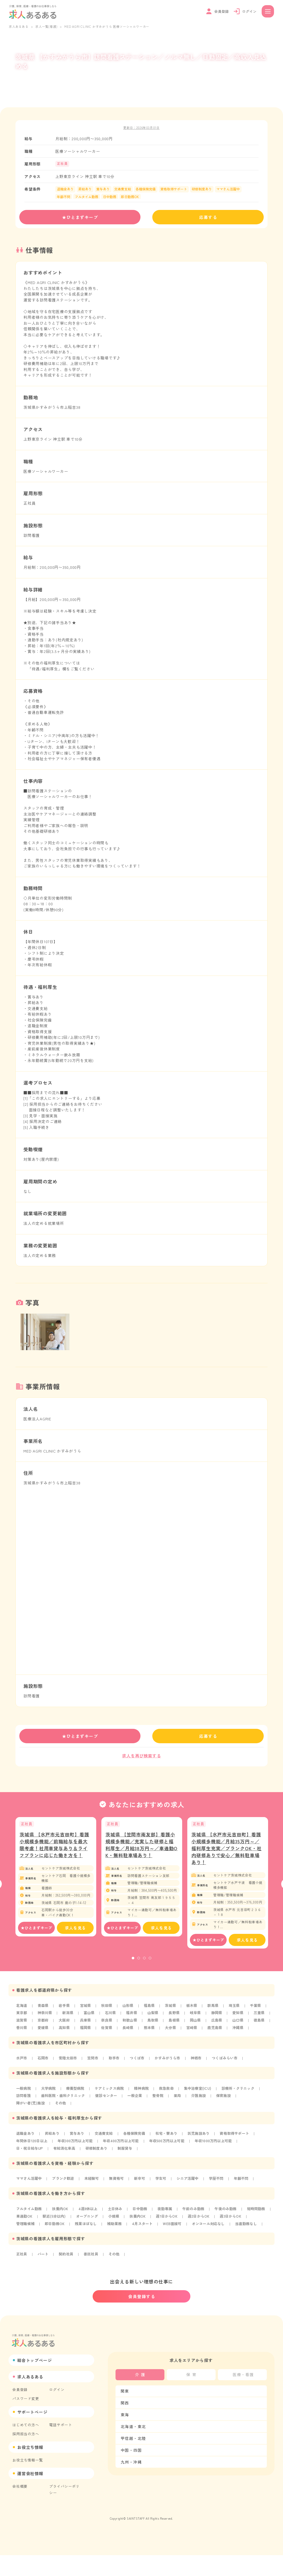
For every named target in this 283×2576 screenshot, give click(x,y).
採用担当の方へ (25, 2454)
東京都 (22, 2018)
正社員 (22, 2279)
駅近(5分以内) (85, 2233)
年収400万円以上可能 (125, 2156)
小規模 (146, 2233)
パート (43, 2279)
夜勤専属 (169, 2225)
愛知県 (243, 2018)
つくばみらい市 (230, 2072)
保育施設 (229, 2110)
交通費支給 (106, 2149)
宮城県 (87, 2010)
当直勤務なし (27, 2248)
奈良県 (130, 2026)
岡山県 (221, 2026)
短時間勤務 (25, 2233)
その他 (62, 2118)
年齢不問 (247, 2195)
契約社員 (67, 2279)
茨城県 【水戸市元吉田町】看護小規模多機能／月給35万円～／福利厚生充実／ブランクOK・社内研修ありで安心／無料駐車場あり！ (226, 1853)
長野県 (177, 2018)
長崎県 (174, 2034)
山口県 (22, 2034)
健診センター (109, 2110)
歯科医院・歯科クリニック (64, 2110)
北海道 (22, 2010)
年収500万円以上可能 (172, 2156)
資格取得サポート (240, 2149)
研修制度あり (98, 2164)
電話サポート (60, 2445)
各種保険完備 (137, 2149)
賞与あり (78, 2149)
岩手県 (65, 2010)
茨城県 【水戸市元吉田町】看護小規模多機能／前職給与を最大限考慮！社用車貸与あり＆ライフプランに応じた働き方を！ (54, 1849)
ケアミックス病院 (111, 2102)
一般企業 (138, 2110)
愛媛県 (87, 2034)
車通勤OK (54, 2233)
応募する (208, 217)
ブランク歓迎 (64, 2195)
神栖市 (200, 2072)
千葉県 (260, 2010)
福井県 (134, 2018)
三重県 (22, 2026)
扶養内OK (61, 2225)
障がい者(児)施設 (31, 2118)
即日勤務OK (88, 2241)
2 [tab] (138, 1963)
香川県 (65, 2034)
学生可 (164, 2195)
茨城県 (174, 2010)
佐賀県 (152, 2034)
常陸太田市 (69, 2072)
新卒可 (143, 2195)
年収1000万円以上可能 (220, 2156)
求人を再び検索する (141, 1755)
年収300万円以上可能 (77, 2156)
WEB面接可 (209, 2241)
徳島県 (43, 2034)
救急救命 (170, 2102)
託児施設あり (203, 2149)
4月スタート (179, 2241)
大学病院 (49, 2102)
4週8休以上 (90, 2225)
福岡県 (130, 2034)
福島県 (152, 2010)
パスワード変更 (25, 2419)
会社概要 (20, 2506)
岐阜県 (199, 2018)
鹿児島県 (23, 2041)
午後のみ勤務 (231, 2225)
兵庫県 (108, 2026)
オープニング (118, 2233)
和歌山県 (154, 2026)
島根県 (199, 2026)
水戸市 (22, 2072)
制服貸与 (128, 2164)
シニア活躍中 (192, 2195)
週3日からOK (27, 2241)
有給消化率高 (65, 2164)
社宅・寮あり (170, 2149)
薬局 (182, 2110)
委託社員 (92, 2279)
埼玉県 (239, 2010)
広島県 (243, 2026)
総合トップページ (34, 2381)
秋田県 (108, 2010)
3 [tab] (144, 1963)
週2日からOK (233, 2233)
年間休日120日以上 (32, 2156)
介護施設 (203, 2110)
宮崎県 (239, 2034)
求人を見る (75, 1933)
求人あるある (19, 26)
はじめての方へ (25, 2445)
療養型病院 (76, 2102)
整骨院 (162, 2110)
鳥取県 (177, 2026)
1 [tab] (133, 1963)
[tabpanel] (55, 1882)
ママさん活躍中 (29, 2195)
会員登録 (20, 2410)
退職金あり (25, 2149)
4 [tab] (150, 1963)
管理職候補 (58, 2241)
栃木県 (195, 2010)
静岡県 (221, 2018)
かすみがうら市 (171, 2072)
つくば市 (140, 2072)
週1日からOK (201, 2233)
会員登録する (141, 2317)
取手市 (116, 2072)
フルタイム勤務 (29, 2225)
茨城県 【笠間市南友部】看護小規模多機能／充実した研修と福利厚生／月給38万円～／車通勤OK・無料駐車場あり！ (141, 1849)
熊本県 (195, 2034)
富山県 (90, 2018)
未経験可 (93, 2195)
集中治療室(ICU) (202, 2102)
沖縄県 (47, 2041)
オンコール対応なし (247, 2241)
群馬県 (217, 2010)
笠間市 (94, 2072)
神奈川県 (45, 2018)
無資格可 (119, 2195)
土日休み (118, 2225)
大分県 (217, 2034)
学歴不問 (221, 2195)
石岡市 (43, 2072)
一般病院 (23, 2102)
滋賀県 (43, 2026)
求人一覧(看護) (46, 26)
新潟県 (69, 2018)
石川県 (112, 2018)
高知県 (108, 2034)
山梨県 (156, 2018)
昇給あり (53, 2149)
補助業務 (150, 2241)
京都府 (65, 2026)
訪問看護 (23, 2110)
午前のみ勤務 (198, 2225)
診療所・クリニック (244, 2102)
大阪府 (87, 2026)
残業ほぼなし (120, 2241)
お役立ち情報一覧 (27, 2480)
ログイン (56, 2410)
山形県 (130, 2010)
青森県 (43, 2010)
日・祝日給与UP (30, 2164)
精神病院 (145, 2102)
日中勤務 (143, 2225)
